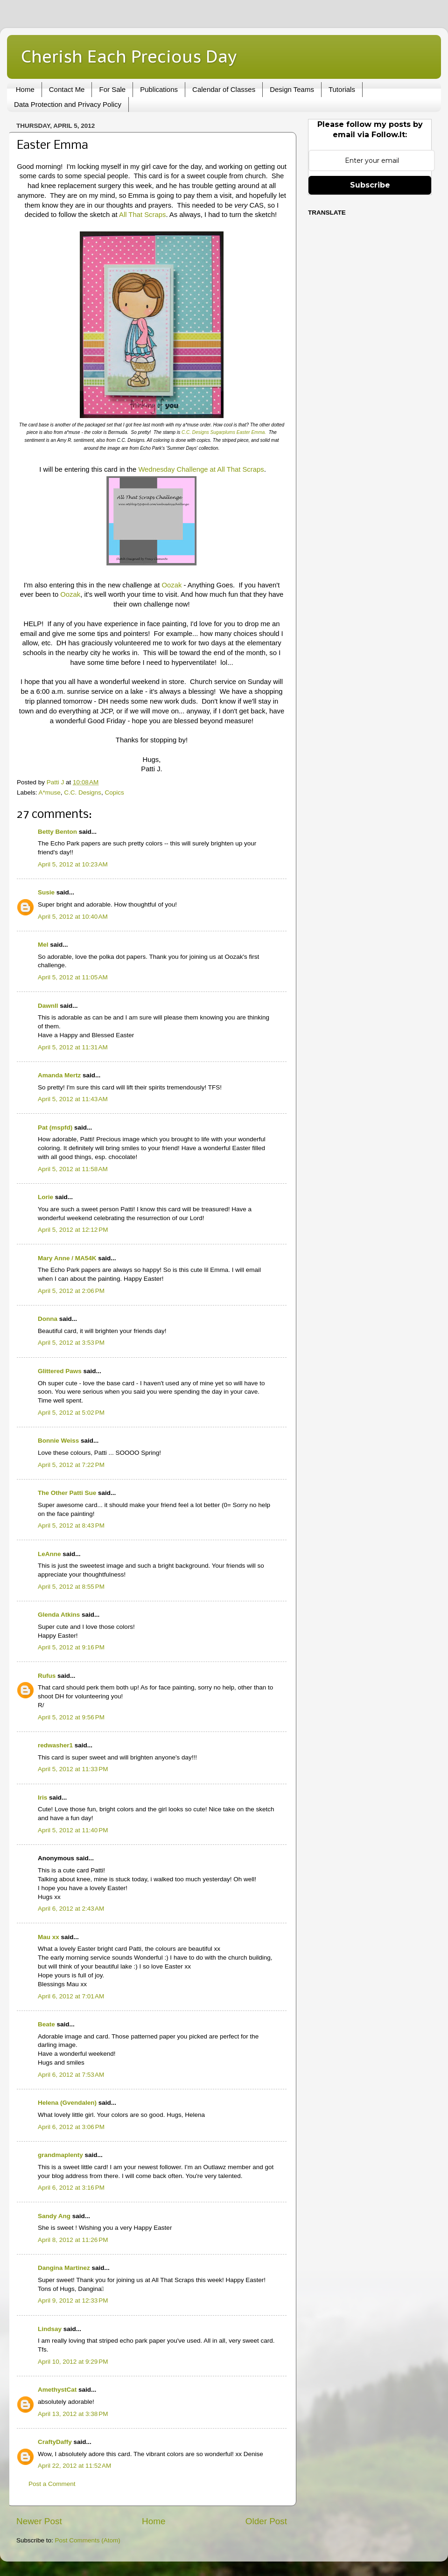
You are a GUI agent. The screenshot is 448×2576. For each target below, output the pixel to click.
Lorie (45, 1197)
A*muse (50, 792)
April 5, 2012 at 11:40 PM (73, 1830)
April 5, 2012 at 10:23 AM (73, 864)
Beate (46, 2024)
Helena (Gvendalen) (67, 2102)
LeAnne (49, 1553)
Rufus (47, 1675)
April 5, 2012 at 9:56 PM (71, 1717)
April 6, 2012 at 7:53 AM (71, 2074)
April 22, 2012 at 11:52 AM (74, 2465)
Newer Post (39, 2521)
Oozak (171, 585)
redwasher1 (55, 1745)
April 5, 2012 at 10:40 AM (73, 916)
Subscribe (370, 185)
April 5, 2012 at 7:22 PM (71, 1464)
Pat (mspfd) (55, 1127)
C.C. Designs (82, 792)
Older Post (266, 2521)
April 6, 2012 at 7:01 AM (71, 1996)
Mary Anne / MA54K (67, 1258)
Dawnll (48, 1005)
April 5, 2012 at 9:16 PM (71, 1647)
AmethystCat (57, 2389)
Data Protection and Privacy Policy (67, 104)
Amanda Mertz (59, 1075)
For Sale (112, 89)
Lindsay (50, 2328)
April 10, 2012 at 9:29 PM (73, 2361)
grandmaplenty (60, 2154)
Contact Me (67, 89)
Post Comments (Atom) (87, 2540)
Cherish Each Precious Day (129, 56)
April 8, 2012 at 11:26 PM (73, 2239)
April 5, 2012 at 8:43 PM (71, 1525)
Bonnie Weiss (58, 1440)
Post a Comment (52, 2483)
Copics (114, 792)
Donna (47, 1318)
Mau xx (48, 1937)
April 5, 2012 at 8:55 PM (71, 1586)
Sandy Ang (54, 2216)
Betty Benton (57, 831)
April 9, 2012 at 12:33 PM (73, 2300)
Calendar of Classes (223, 89)
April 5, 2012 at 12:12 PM (73, 1229)
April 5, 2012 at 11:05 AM (73, 977)
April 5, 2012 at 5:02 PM (71, 1412)
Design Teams (292, 89)
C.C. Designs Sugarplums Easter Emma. (224, 432)
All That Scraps (142, 214)
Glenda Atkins (59, 1614)
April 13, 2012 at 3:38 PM (73, 2413)
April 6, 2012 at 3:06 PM (71, 2126)
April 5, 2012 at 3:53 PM (71, 1342)
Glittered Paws (60, 1371)
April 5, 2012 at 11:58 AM (73, 1169)
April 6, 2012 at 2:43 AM (71, 1908)
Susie (46, 892)
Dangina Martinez (64, 2267)
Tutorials (342, 89)
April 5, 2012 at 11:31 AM (73, 1047)
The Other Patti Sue (67, 1492)
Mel (43, 944)
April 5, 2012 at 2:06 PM (71, 1290)
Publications (159, 89)
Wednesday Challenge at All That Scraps (201, 469)
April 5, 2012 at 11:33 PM (73, 1769)
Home (25, 89)
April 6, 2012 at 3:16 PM (71, 2187)
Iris (42, 1797)
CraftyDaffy (55, 2441)
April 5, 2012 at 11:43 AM (73, 1099)
